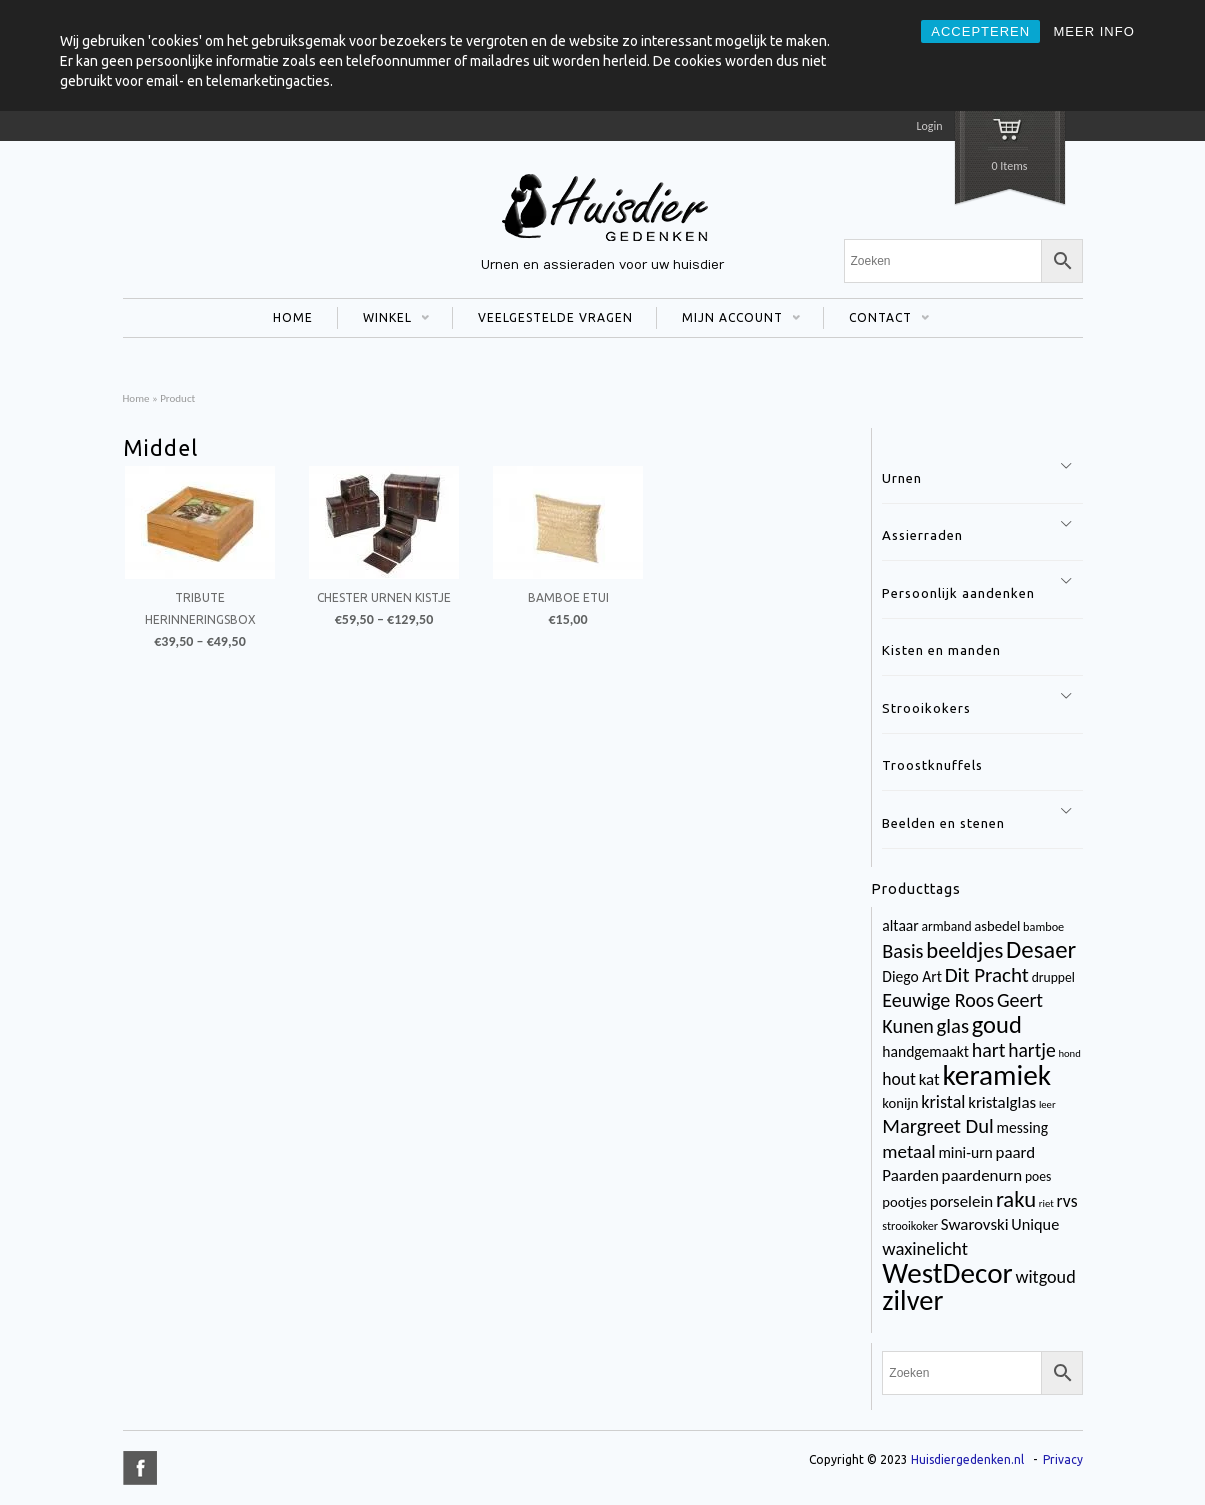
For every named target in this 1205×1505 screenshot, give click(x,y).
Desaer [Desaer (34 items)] (1041, 949)
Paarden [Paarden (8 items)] (910, 1175)
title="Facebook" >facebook (140, 1468)
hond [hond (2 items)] (1069, 1053)
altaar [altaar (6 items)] (900, 925)
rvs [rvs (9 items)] (1067, 1201)
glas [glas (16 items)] (953, 1026)
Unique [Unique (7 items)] (1035, 1224)
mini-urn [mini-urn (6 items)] (965, 1152)
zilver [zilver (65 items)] (912, 1300)
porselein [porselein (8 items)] (962, 1201)
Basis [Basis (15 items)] (902, 951)
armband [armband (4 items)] (947, 926)
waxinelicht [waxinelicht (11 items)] (925, 1248)
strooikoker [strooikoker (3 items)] (910, 1225)
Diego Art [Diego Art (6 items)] (912, 976)
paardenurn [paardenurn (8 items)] (982, 1175)
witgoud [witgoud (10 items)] (1045, 1277)
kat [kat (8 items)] (929, 1079)
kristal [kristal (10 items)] (943, 1102)
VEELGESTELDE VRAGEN (555, 317)
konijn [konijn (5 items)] (900, 1103)
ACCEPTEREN (980, 31)
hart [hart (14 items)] (989, 1050)
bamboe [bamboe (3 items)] (1043, 926)
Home (136, 398)
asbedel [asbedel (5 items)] (997, 926)
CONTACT (876, 320)
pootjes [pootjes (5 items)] (904, 1202)
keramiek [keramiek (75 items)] (996, 1075)
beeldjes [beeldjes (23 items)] (964, 950)
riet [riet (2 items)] (1046, 1203)
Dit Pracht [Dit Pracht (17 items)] (987, 975)
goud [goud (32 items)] (997, 1025)
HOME (293, 317)
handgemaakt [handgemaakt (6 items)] (925, 1051)
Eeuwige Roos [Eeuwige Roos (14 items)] (938, 1000)
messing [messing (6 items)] (1023, 1127)
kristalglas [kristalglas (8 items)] (1002, 1102)
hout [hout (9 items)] (899, 1079)
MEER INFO (1094, 31)
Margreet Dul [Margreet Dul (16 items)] (937, 1126)
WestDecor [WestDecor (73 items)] (947, 1273)
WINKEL (383, 320)
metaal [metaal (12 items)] (908, 1151)
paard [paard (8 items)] (1016, 1152)
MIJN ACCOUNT (728, 320)
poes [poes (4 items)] (1038, 1176)
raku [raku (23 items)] (1016, 1199)
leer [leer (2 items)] (1047, 1104)
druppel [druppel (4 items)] (1053, 977)
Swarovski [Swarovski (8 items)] (975, 1224)
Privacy (1063, 1459)
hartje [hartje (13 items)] (1032, 1050)
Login (929, 126)
